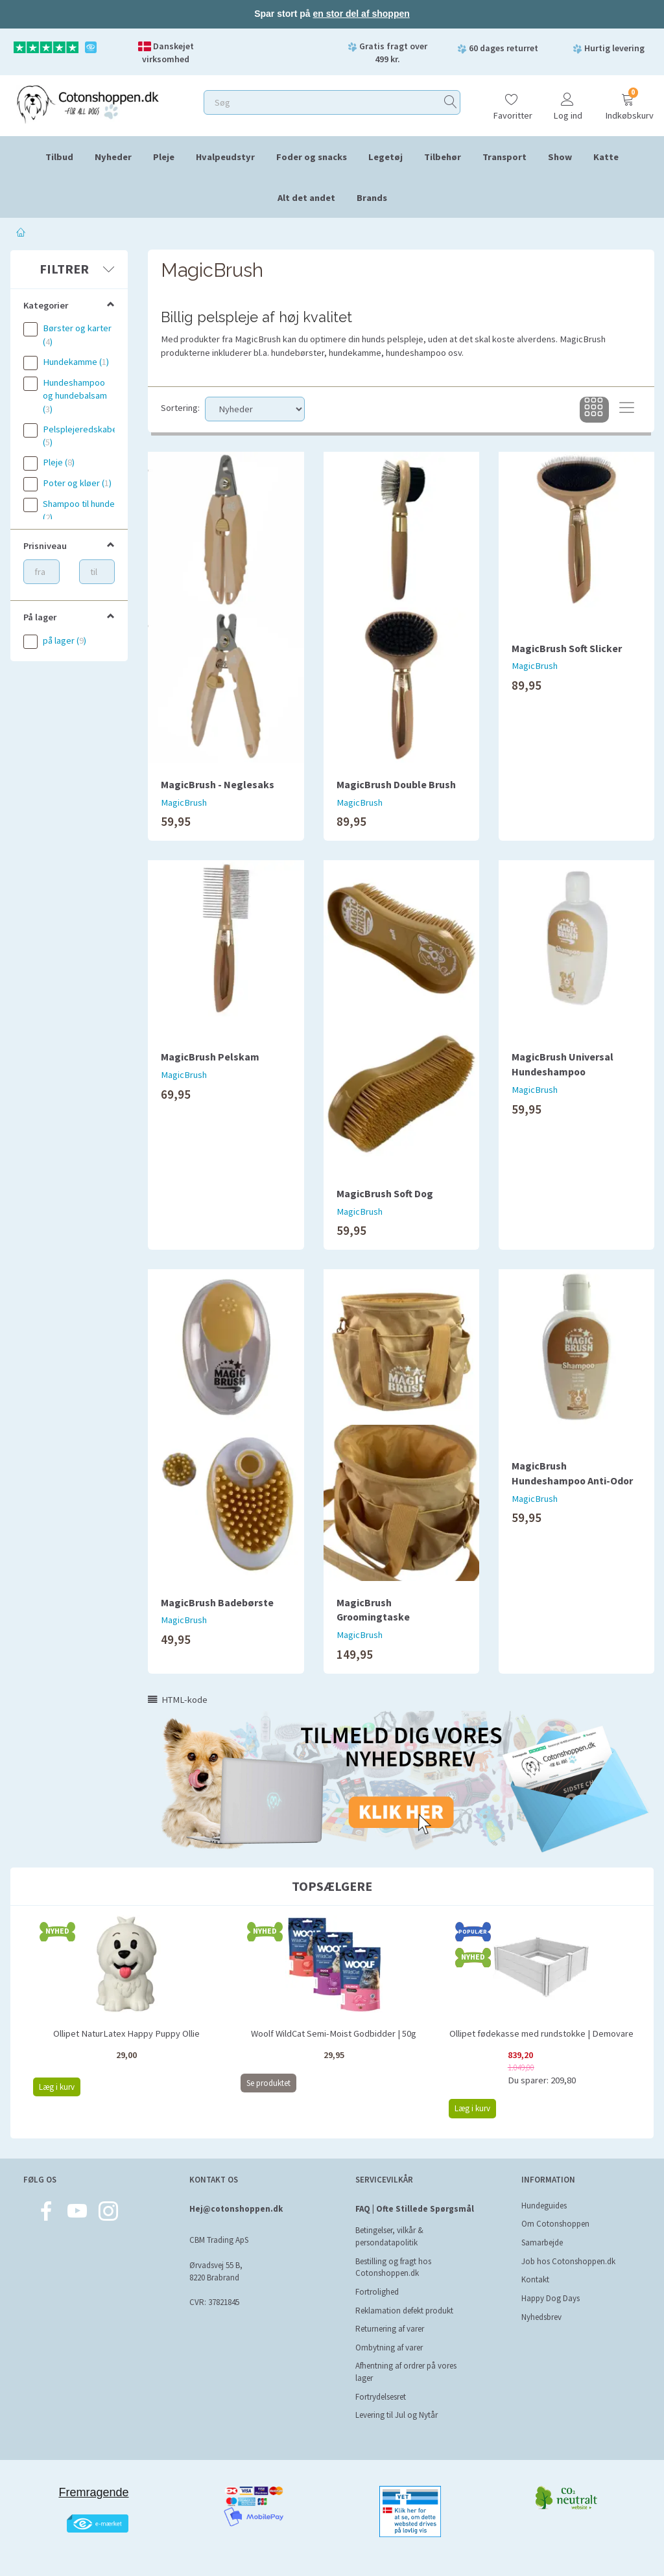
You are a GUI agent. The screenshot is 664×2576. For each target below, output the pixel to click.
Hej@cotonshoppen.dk (236, 2208)
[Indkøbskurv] (627, 101)
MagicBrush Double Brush (396, 784)
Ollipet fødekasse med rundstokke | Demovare (541, 2033)
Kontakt (535, 2279)
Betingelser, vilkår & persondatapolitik (389, 2236)
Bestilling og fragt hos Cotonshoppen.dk (393, 2267)
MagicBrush (184, 802)
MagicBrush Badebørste (217, 1602)
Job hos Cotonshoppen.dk (568, 2261)
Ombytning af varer (389, 2347)
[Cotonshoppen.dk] (87, 102)
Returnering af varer (389, 2328)
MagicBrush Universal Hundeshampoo (562, 1064)
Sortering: (180, 408)
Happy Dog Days (550, 2298)
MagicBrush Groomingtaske (373, 1610)
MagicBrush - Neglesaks (217, 784)
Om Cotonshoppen (555, 2223)
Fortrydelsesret (380, 2396)
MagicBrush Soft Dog (385, 1193)
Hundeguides (544, 2205)
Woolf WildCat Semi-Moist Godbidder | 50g (333, 2033)
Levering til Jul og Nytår (396, 2414)
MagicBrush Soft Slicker (567, 648)
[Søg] (450, 102)
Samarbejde (542, 2242)
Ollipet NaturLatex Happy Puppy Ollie (126, 2033)
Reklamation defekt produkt (404, 2310)
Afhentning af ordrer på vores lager (405, 2371)
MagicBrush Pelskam (210, 1056)
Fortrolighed (377, 2291)
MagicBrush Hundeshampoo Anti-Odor (572, 1473)
